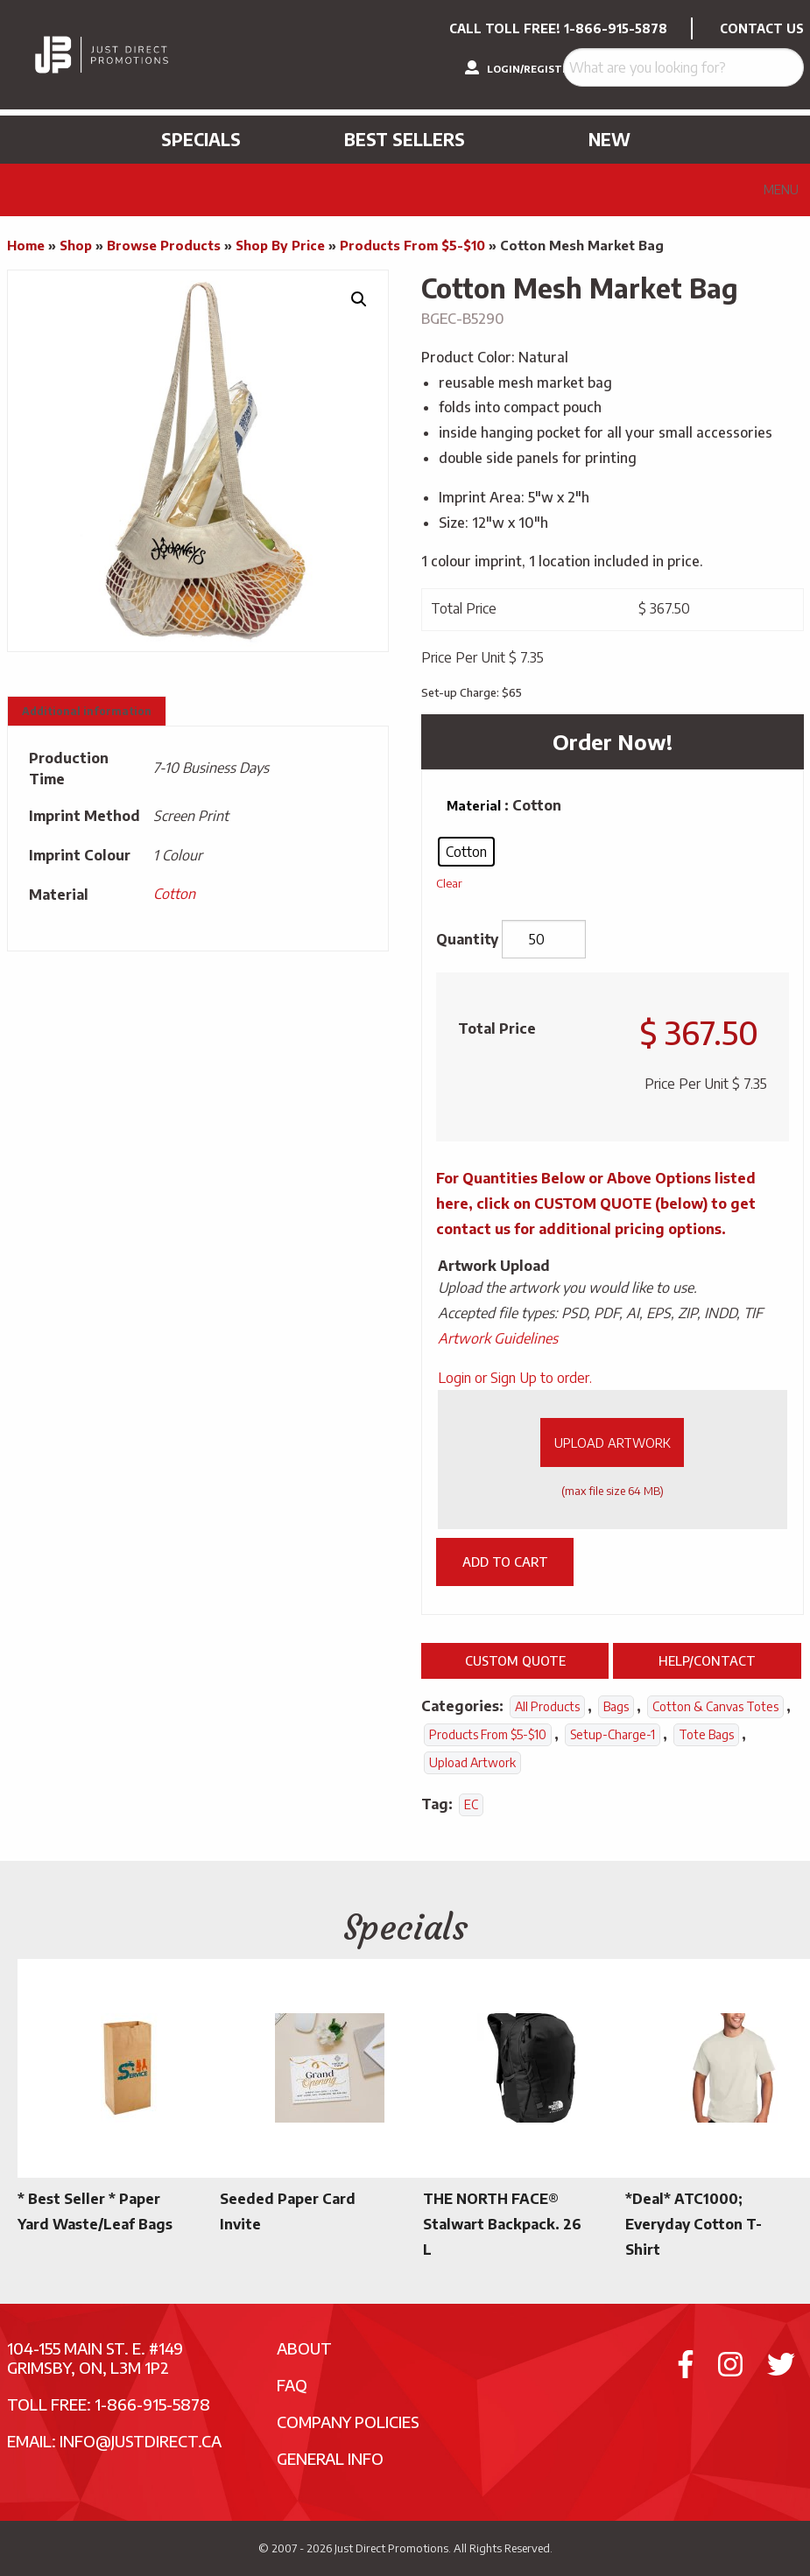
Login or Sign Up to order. (515, 1377)
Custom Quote (515, 1660)
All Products (547, 1706)
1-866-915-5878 (615, 28)
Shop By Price (280, 245)
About (304, 2348)
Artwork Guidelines (498, 1338)
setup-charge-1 (612, 1734)
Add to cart (505, 1561)
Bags (616, 1706)
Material (474, 805)
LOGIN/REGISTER (520, 67)
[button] (359, 299)
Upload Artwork (612, 1442)
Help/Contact (707, 1660)
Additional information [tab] (86, 711)
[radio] (466, 852)
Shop (76, 245)
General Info (330, 2458)
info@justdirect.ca (141, 2441)
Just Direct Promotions (391, 2548)
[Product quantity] (544, 939)
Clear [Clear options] (449, 882)
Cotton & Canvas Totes (715, 1706)
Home (26, 245)
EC (471, 1804)
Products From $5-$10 (412, 245)
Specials (201, 139)
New (609, 139)
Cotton (174, 893)
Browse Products (164, 245)
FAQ (292, 2385)
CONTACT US (762, 28)
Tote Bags (706, 1734)
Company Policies (348, 2421)
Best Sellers (404, 139)
